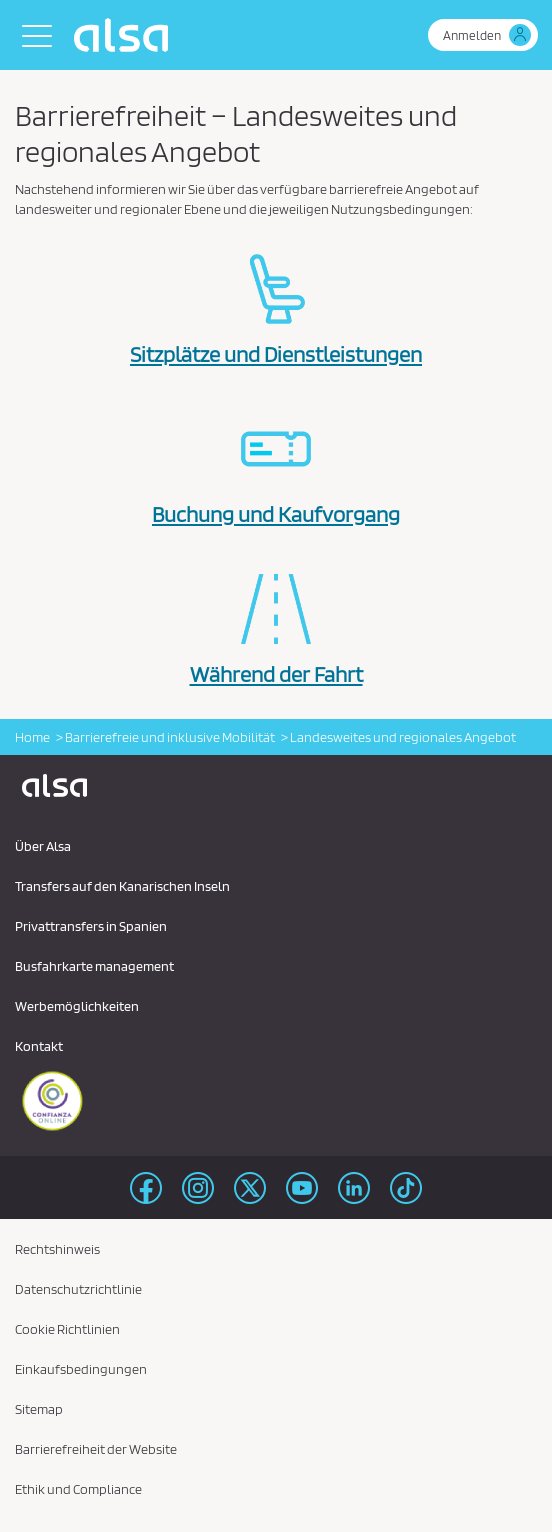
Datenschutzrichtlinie (78, 1289)
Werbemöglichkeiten (77, 1006)
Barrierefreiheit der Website (96, 1449)
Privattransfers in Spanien (91, 926)
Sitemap (39, 1409)
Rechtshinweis (57, 1249)
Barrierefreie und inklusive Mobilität (170, 737)
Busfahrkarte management (94, 966)
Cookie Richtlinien (67, 1329)
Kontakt (39, 1046)
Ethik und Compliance (78, 1489)
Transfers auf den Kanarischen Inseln (122, 886)
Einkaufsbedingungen (81, 1369)
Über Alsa (43, 846)
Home (32, 737)
